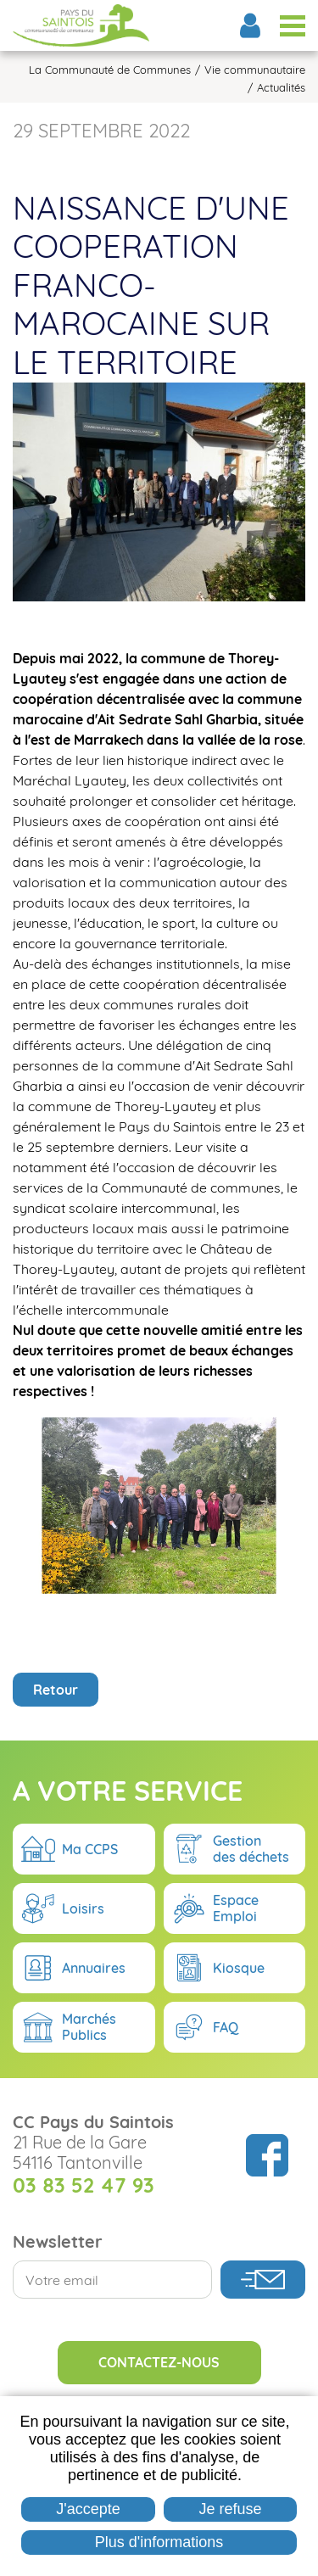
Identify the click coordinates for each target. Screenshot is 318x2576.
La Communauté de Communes (110, 70)
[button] (159, 490)
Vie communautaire (254, 70)
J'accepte (88, 2509)
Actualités (281, 87)
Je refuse (230, 2509)
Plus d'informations (159, 2542)
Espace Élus (250, 25)
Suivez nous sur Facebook (267, 2262)
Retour (55, 1796)
